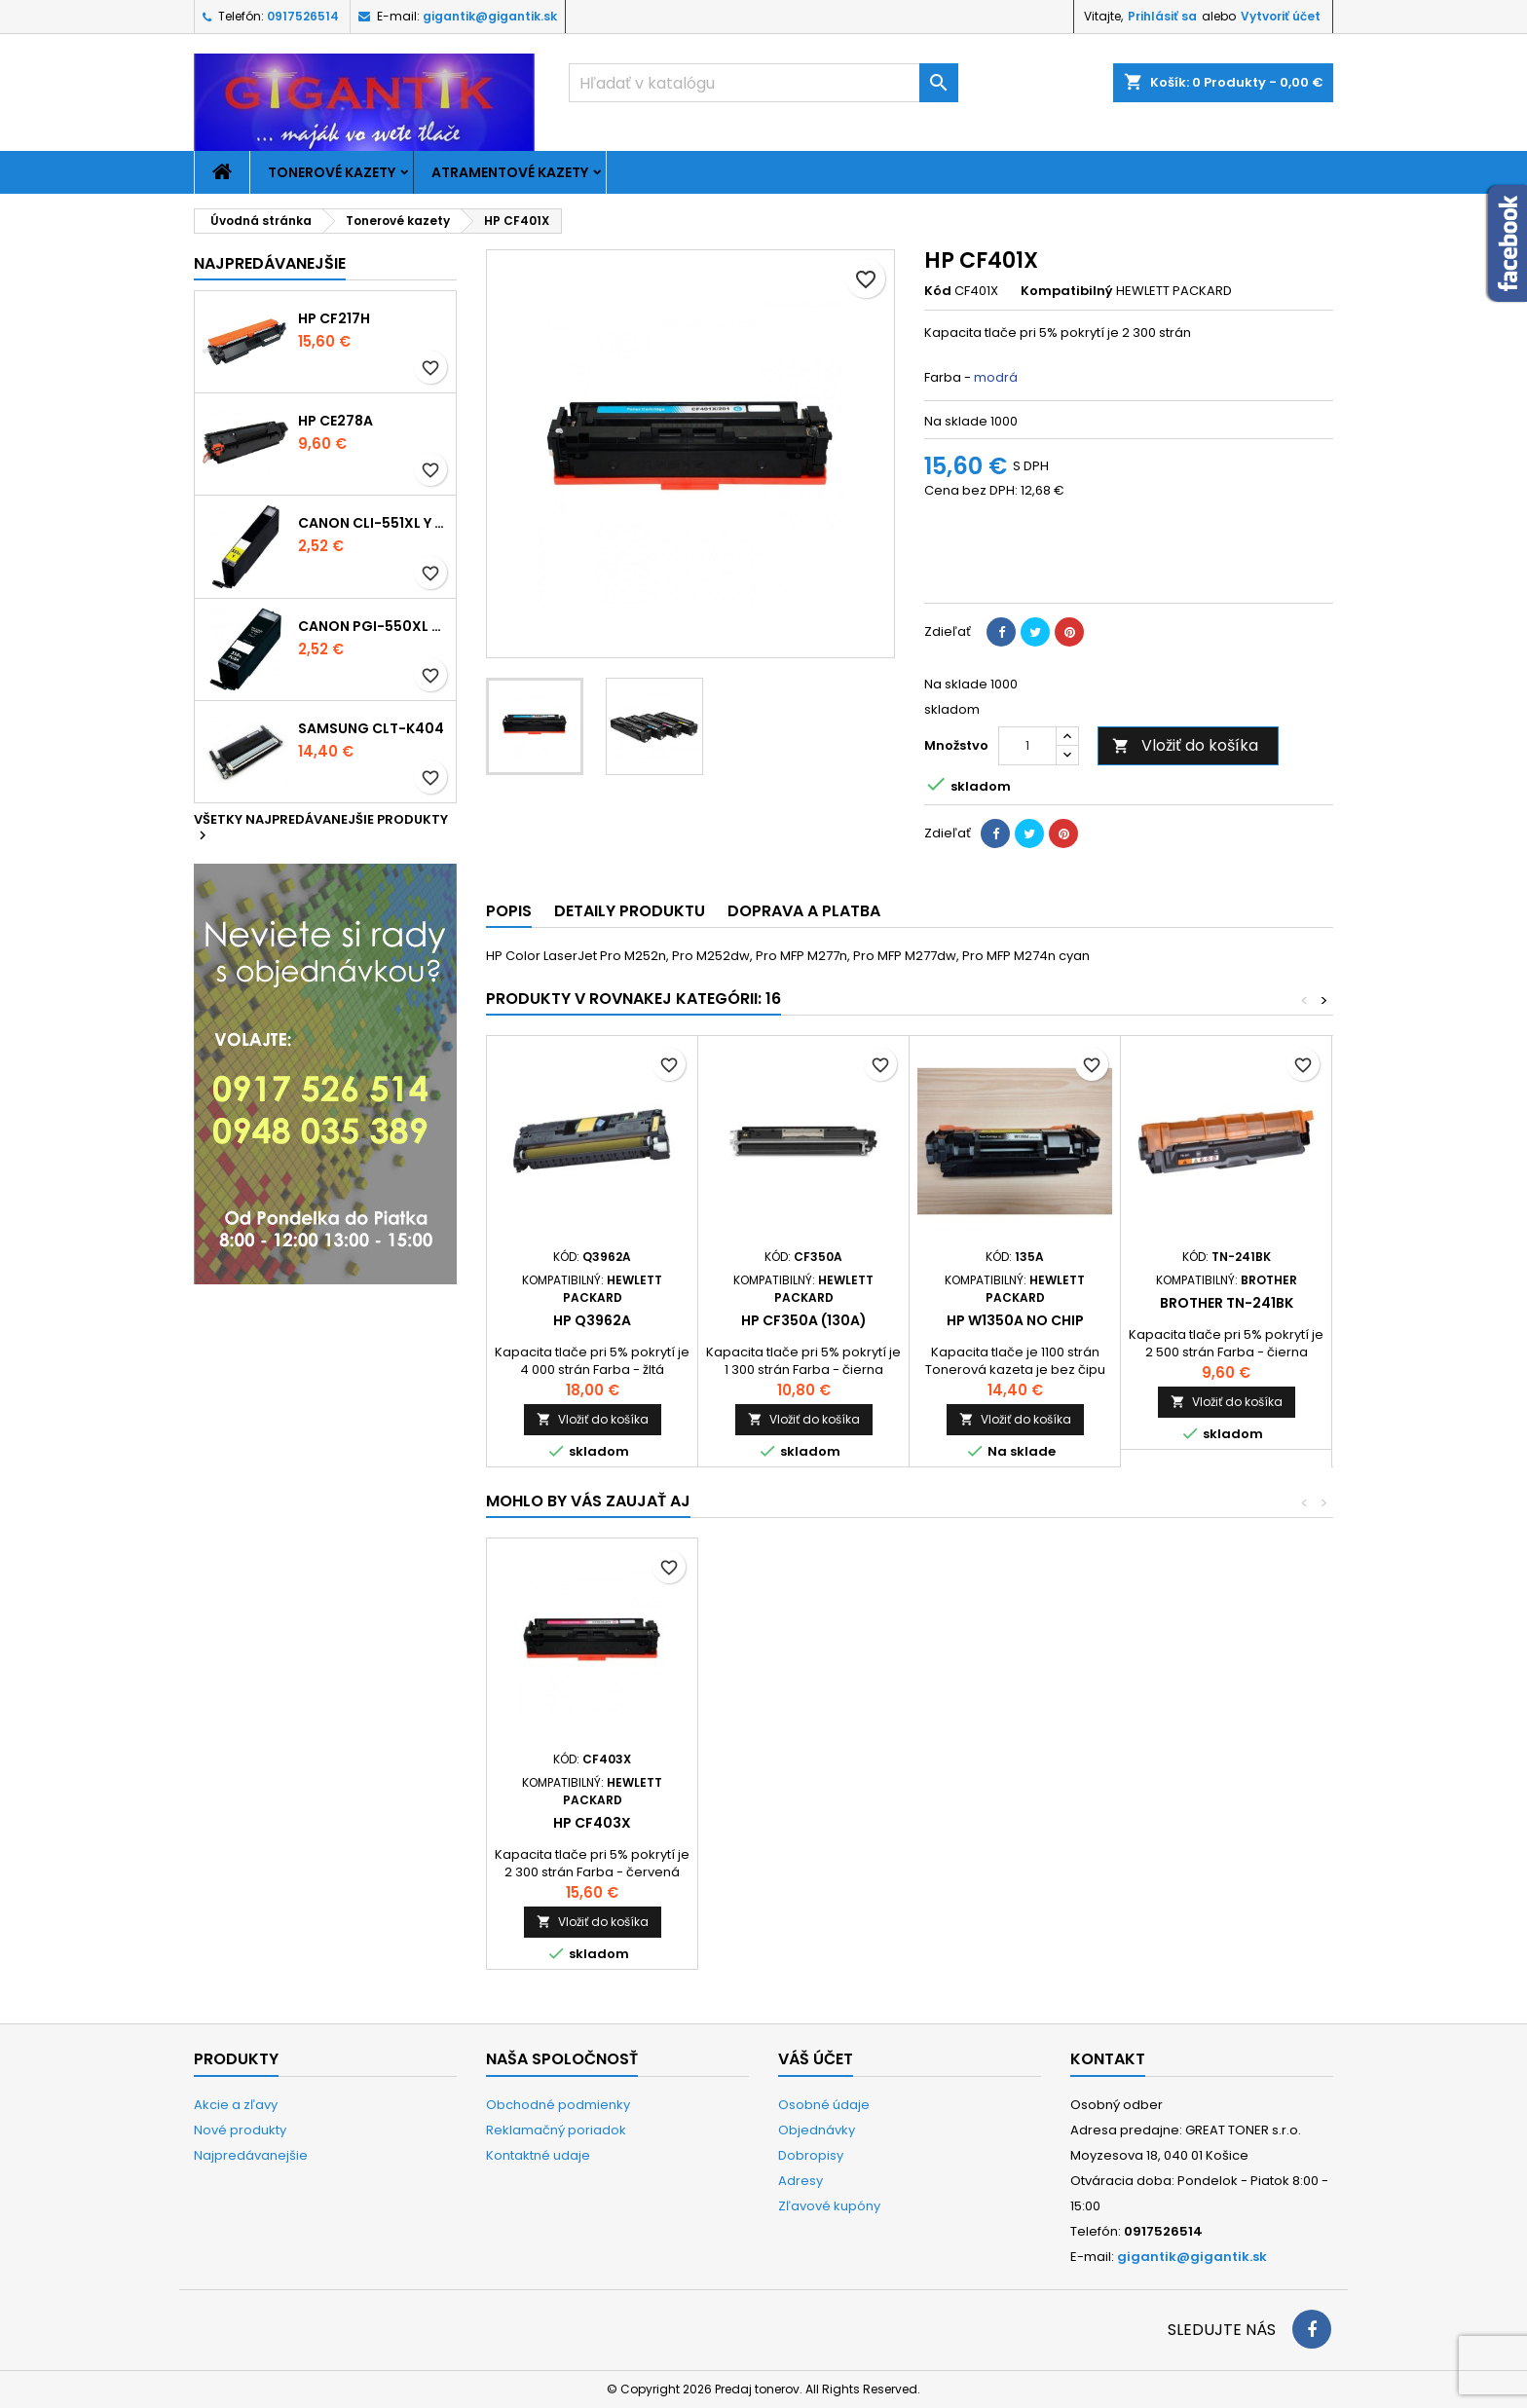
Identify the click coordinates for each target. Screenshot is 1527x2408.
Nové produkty (240, 2130)
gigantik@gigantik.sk (490, 16)
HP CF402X (803, 1823)
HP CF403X (1015, 1823)
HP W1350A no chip (1015, 1320)
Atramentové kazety (509, 172)
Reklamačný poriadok (556, 2130)
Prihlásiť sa (1162, 16)
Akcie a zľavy (236, 2104)
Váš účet (815, 2059)
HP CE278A (335, 420)
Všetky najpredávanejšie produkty (321, 828)
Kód (937, 291)
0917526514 (303, 16)
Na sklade (955, 421)
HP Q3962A (592, 1320)
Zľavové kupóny (829, 2206)
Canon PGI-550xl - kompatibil (373, 626)
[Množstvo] (1027, 745)
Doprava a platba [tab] (803, 911)
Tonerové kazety (331, 172)
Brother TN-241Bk (1226, 1303)
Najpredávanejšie (270, 263)
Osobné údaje (824, 2104)
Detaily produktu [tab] (629, 911)
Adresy (800, 2180)
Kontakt (1107, 2059)
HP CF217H (334, 318)
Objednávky (816, 2130)
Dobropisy (810, 2155)
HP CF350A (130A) (804, 1320)
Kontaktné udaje (538, 2155)
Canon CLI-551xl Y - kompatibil (373, 523)
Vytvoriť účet (1281, 16)
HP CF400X (592, 1823)
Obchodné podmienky (558, 2104)
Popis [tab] (509, 911)
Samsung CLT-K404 (371, 728)
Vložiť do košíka (1185, 745)
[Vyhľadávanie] (763, 82)
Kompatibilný (1067, 291)
